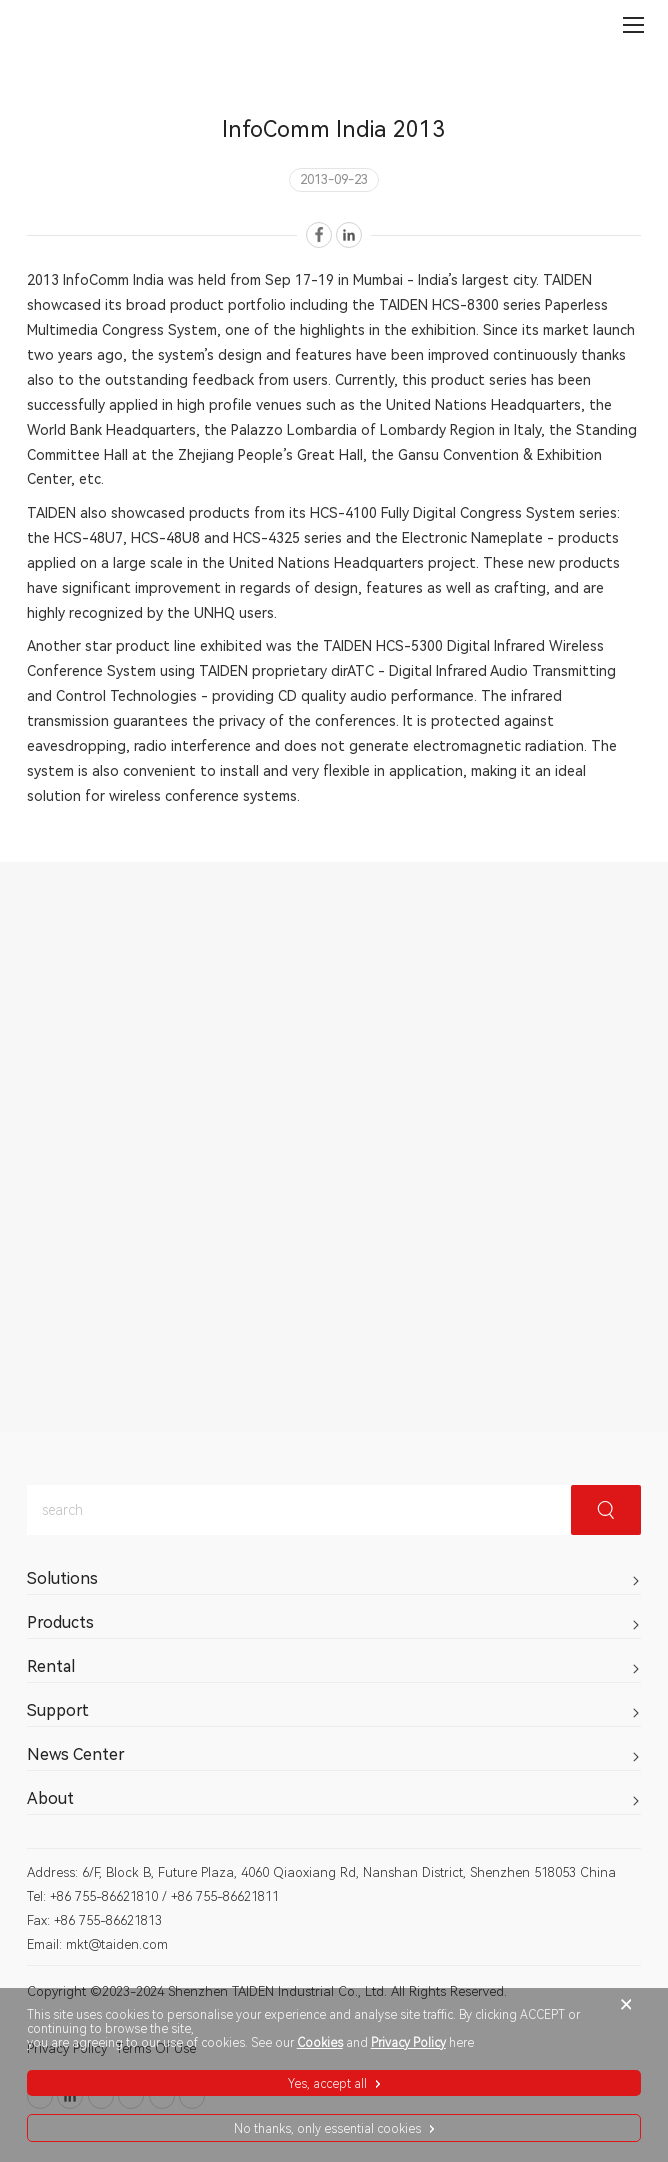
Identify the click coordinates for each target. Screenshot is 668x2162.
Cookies (320, 2043)
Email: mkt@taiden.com (97, 1944)
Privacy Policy (408, 2043)
